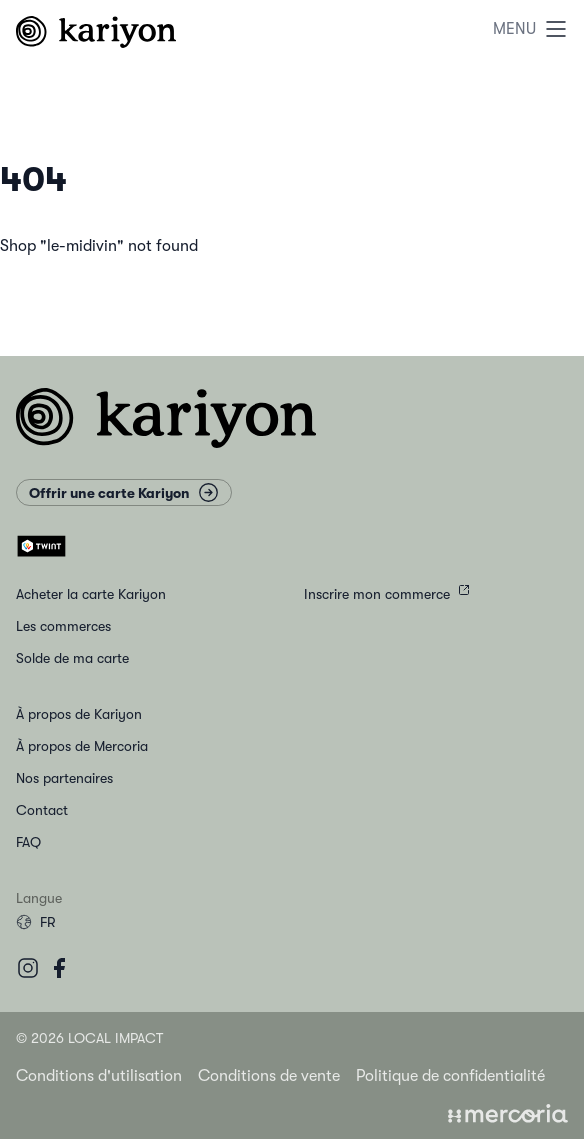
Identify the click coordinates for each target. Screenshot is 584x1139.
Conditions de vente (269, 1076)
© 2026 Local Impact (89, 1038)
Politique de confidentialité (450, 1076)
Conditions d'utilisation (99, 1076)
